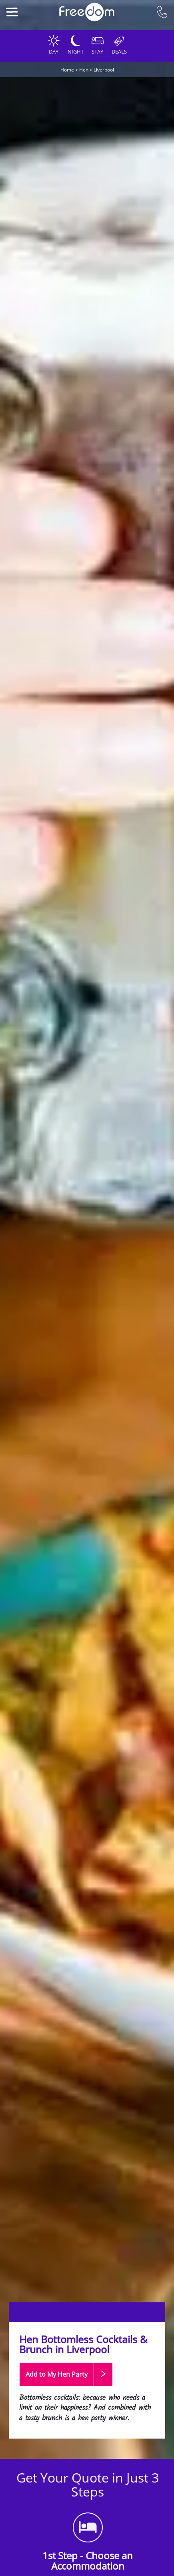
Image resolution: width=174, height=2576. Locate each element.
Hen (83, 69)
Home (67, 69)
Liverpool (104, 69)
